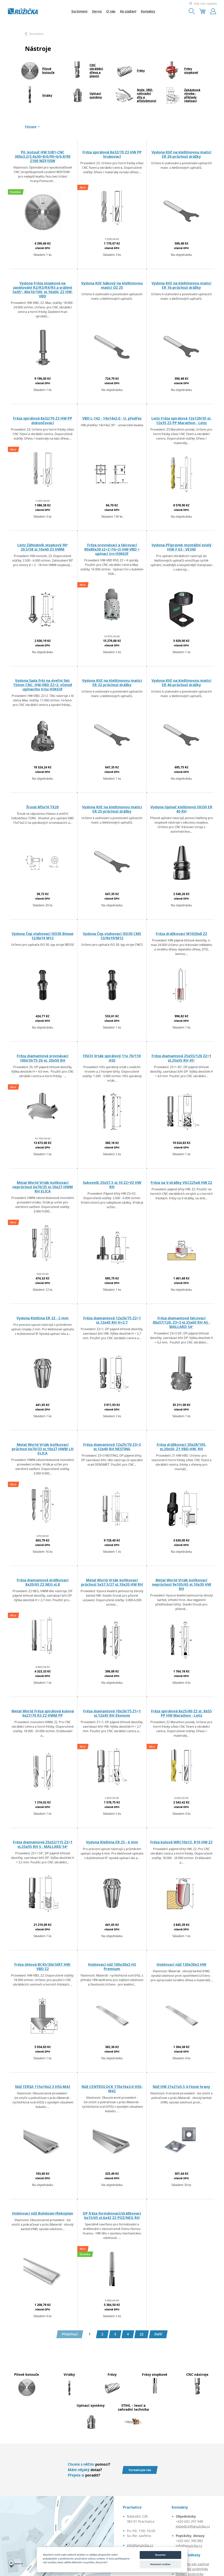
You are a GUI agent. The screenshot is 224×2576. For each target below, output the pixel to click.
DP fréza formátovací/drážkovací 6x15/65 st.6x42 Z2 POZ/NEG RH (112, 2215)
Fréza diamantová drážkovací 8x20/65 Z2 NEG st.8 (43, 1582)
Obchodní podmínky (192, 2569)
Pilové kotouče (48, 70)
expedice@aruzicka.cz (193, 2526)
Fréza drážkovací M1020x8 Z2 (181, 933)
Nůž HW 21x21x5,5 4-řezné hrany (181, 2086)
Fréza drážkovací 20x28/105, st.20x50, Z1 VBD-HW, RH (181, 1446)
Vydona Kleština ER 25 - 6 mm (112, 1842)
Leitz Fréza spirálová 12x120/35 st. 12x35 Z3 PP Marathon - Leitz (181, 420)
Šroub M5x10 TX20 (42, 806)
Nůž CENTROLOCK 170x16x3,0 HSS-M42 (111, 2088)
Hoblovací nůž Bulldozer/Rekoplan (42, 2213)
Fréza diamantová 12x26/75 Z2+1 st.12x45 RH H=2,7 (112, 1320)
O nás (110, 11)
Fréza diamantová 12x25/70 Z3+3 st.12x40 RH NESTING (112, 1446)
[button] (32, 126)
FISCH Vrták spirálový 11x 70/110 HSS (112, 1058)
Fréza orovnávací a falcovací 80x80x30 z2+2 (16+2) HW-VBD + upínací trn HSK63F (112, 549)
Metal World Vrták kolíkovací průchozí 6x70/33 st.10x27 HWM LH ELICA (43, 1449)
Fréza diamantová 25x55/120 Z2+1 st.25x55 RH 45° (181, 1058)
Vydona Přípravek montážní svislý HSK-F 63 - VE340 (181, 547)
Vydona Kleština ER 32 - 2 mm (43, 1318)
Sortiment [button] (79, 11)
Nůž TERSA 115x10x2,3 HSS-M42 (42, 2086)
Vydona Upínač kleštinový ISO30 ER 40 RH (181, 809)
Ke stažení (128, 11)
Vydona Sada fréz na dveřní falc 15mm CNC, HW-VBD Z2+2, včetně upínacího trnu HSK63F (42, 685)
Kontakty (148, 11)
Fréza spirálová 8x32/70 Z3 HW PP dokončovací (42, 420)
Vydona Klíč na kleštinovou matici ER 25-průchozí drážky (112, 809)
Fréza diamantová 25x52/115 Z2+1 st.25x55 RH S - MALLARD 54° (42, 1844)
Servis (97, 11)
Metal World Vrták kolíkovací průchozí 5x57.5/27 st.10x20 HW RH (112, 1582)
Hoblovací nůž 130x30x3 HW (181, 1964)
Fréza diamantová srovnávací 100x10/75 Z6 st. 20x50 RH (42, 1058)
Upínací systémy (96, 95)
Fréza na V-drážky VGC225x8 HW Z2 (181, 1182)
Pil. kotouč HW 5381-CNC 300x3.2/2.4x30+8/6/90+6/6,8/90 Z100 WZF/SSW (42, 156)
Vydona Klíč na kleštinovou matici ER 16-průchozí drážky (181, 285)
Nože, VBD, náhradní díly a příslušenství (146, 95)
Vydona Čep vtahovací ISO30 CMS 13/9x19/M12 (112, 935)
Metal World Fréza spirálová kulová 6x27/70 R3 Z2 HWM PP (42, 1713)
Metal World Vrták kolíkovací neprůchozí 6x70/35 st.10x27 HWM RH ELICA (42, 1187)
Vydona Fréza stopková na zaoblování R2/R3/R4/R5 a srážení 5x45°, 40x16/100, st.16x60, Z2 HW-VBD (43, 290)
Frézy (141, 71)
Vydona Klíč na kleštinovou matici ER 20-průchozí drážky (181, 154)
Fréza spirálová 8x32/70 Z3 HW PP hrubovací (112, 154)
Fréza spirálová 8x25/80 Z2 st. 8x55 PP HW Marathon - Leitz (181, 1713)
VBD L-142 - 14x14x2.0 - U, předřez (112, 418)
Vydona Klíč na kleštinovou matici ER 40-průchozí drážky (181, 682)
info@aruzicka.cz (140, 2545)
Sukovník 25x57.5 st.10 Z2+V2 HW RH (112, 1184)
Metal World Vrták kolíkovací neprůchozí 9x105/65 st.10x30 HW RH (181, 1584)
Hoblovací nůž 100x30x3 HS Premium (112, 1966)
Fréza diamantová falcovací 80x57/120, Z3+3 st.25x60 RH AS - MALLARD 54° (181, 1322)
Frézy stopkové (191, 70)
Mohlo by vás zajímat (192, 2564)
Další (158, 2334)
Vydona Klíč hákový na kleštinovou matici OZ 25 (112, 285)
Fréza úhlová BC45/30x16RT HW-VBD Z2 (42, 1966)
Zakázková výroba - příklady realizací (192, 95)
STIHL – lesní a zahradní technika (133, 2407)
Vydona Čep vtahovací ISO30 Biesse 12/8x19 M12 (42, 935)
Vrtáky (47, 95)
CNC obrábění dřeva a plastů (96, 70)
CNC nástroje (197, 2374)
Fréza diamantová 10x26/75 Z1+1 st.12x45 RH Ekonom (112, 1713)
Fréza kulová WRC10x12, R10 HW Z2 (181, 1842)
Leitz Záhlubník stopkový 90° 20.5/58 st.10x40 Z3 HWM (42, 547)
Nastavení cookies (160, 2564)
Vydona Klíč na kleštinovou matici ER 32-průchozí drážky (112, 682)
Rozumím (160, 2554)
